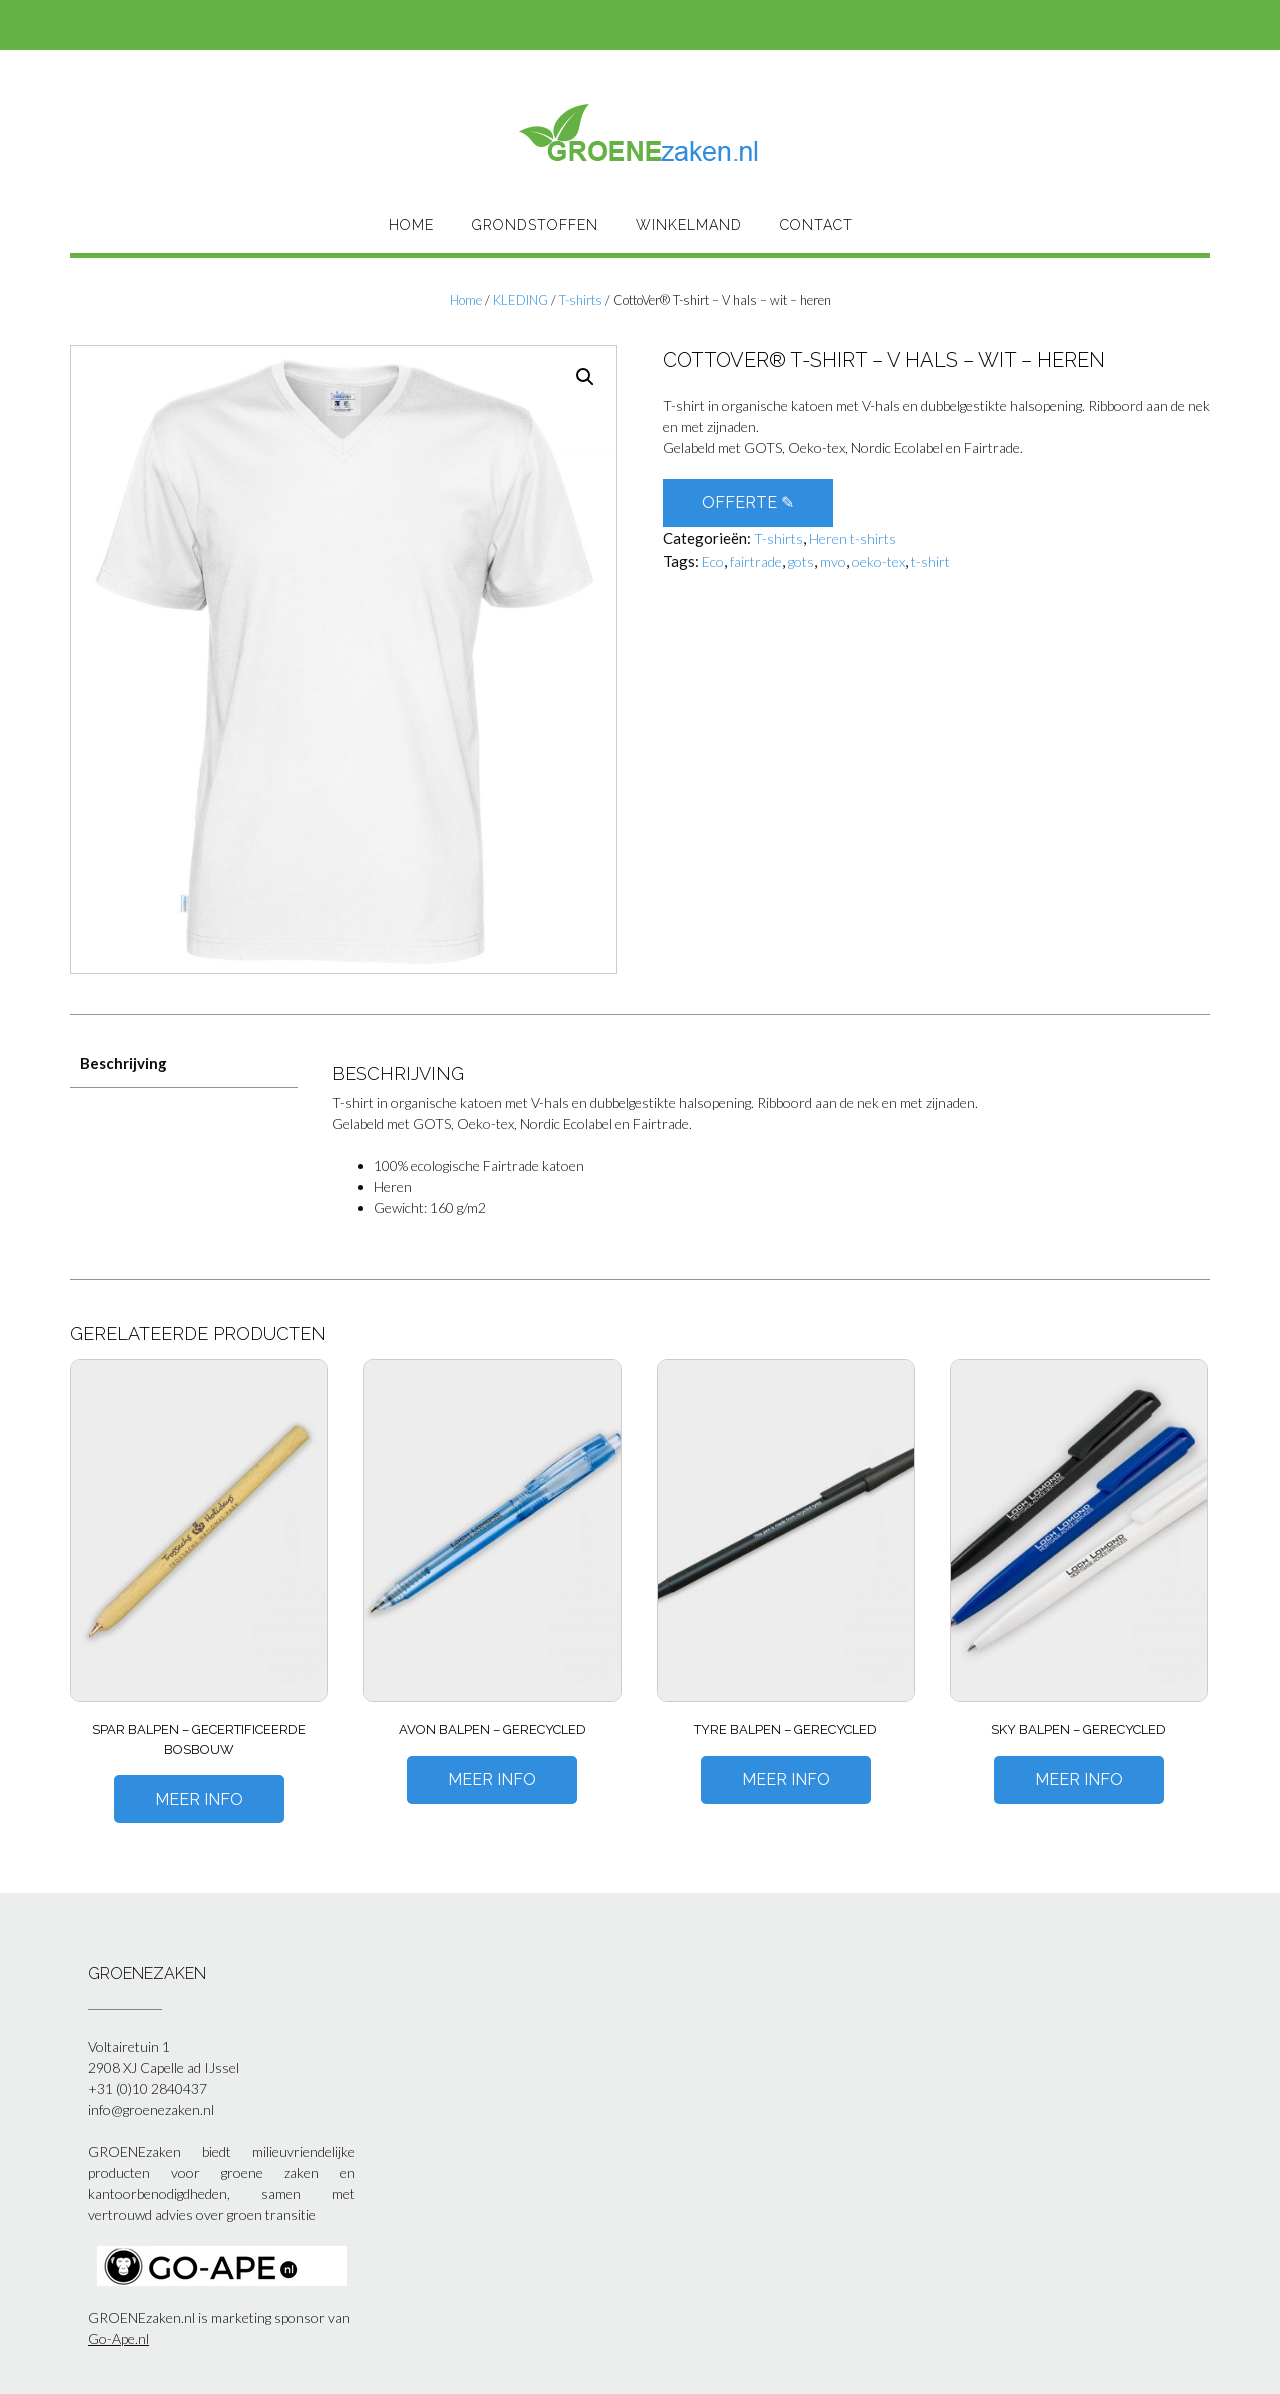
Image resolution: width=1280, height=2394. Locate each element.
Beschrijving (123, 1063)
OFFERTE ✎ (748, 502)
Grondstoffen (535, 225)
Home (466, 300)
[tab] (184, 1064)
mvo (833, 561)
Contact (816, 225)
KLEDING (520, 300)
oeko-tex (878, 561)
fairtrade (756, 561)
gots (801, 561)
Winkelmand (689, 225)
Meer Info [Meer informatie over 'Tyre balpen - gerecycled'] (786, 1779)
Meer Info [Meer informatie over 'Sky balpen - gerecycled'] (1079, 1779)
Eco (713, 561)
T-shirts (580, 300)
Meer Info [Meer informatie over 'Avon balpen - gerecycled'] (492, 1779)
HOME (411, 225)
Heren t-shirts (852, 538)
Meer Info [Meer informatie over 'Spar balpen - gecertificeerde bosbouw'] (199, 1799)
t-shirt (930, 561)
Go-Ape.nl (118, 2338)
